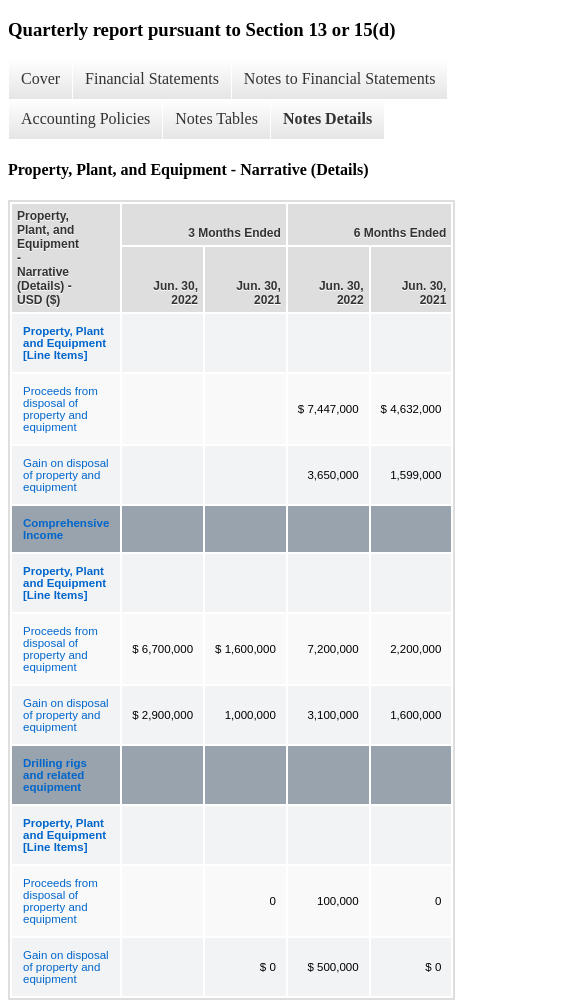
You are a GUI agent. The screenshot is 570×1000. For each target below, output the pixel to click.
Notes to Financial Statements (340, 78)
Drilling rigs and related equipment (55, 775)
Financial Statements (152, 78)
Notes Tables (216, 118)
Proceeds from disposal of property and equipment (60, 409)
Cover (40, 78)
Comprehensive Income (66, 529)
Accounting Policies (85, 118)
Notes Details (327, 118)
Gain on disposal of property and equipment (66, 475)
